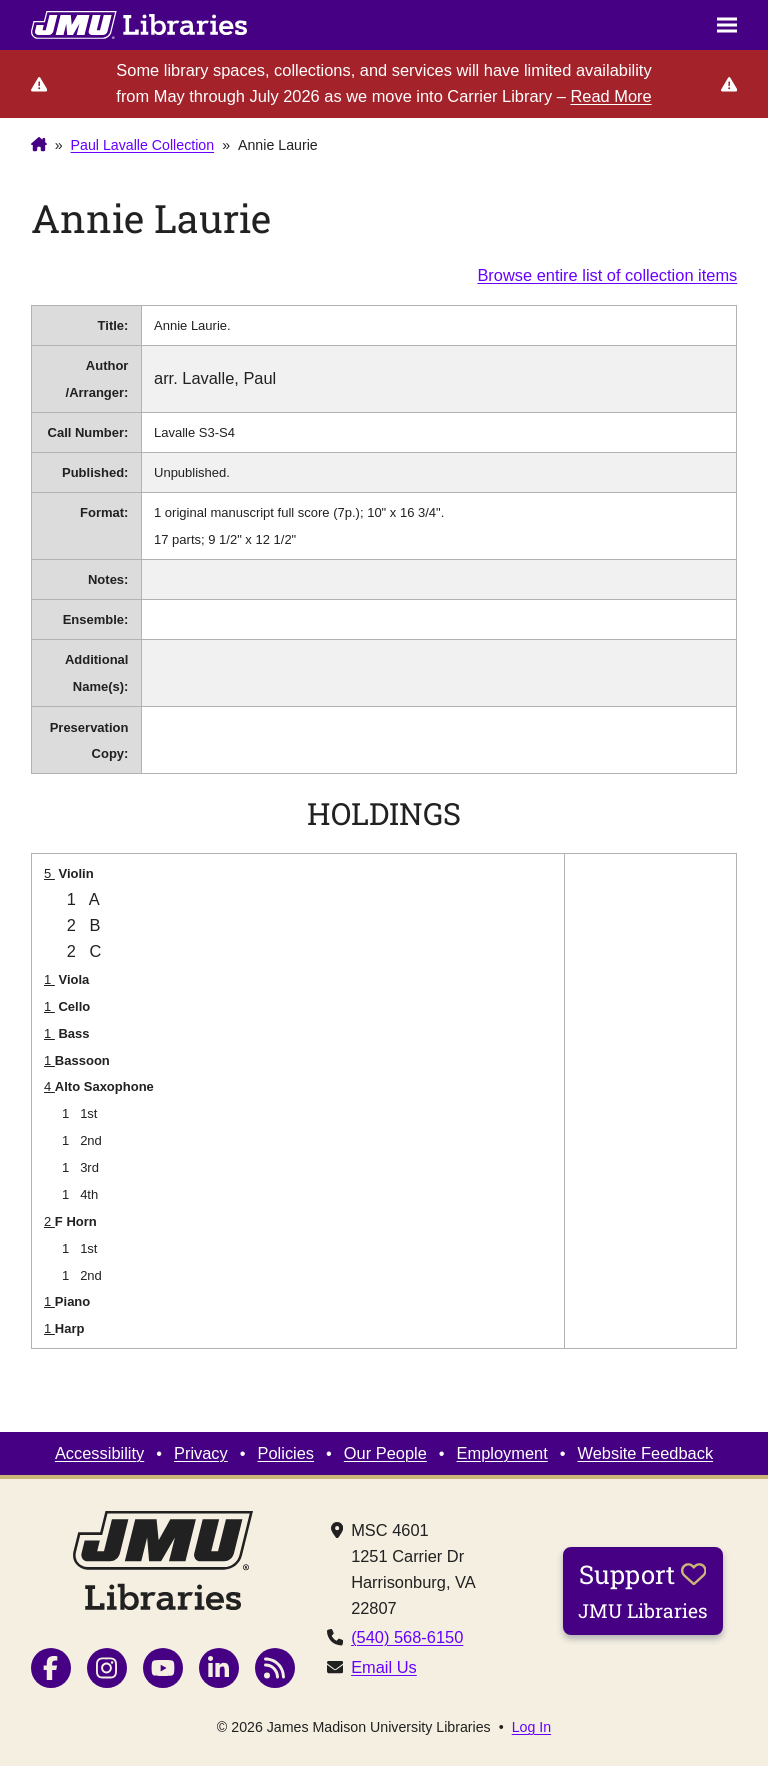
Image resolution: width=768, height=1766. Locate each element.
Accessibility (99, 1453)
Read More (610, 96)
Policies (286, 1453)
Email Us (384, 1667)
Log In (531, 1727)
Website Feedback (646, 1453)
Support (643, 1590)
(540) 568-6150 (407, 1637)
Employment (502, 1453)
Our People (385, 1453)
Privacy (201, 1453)
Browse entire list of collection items (607, 275)
